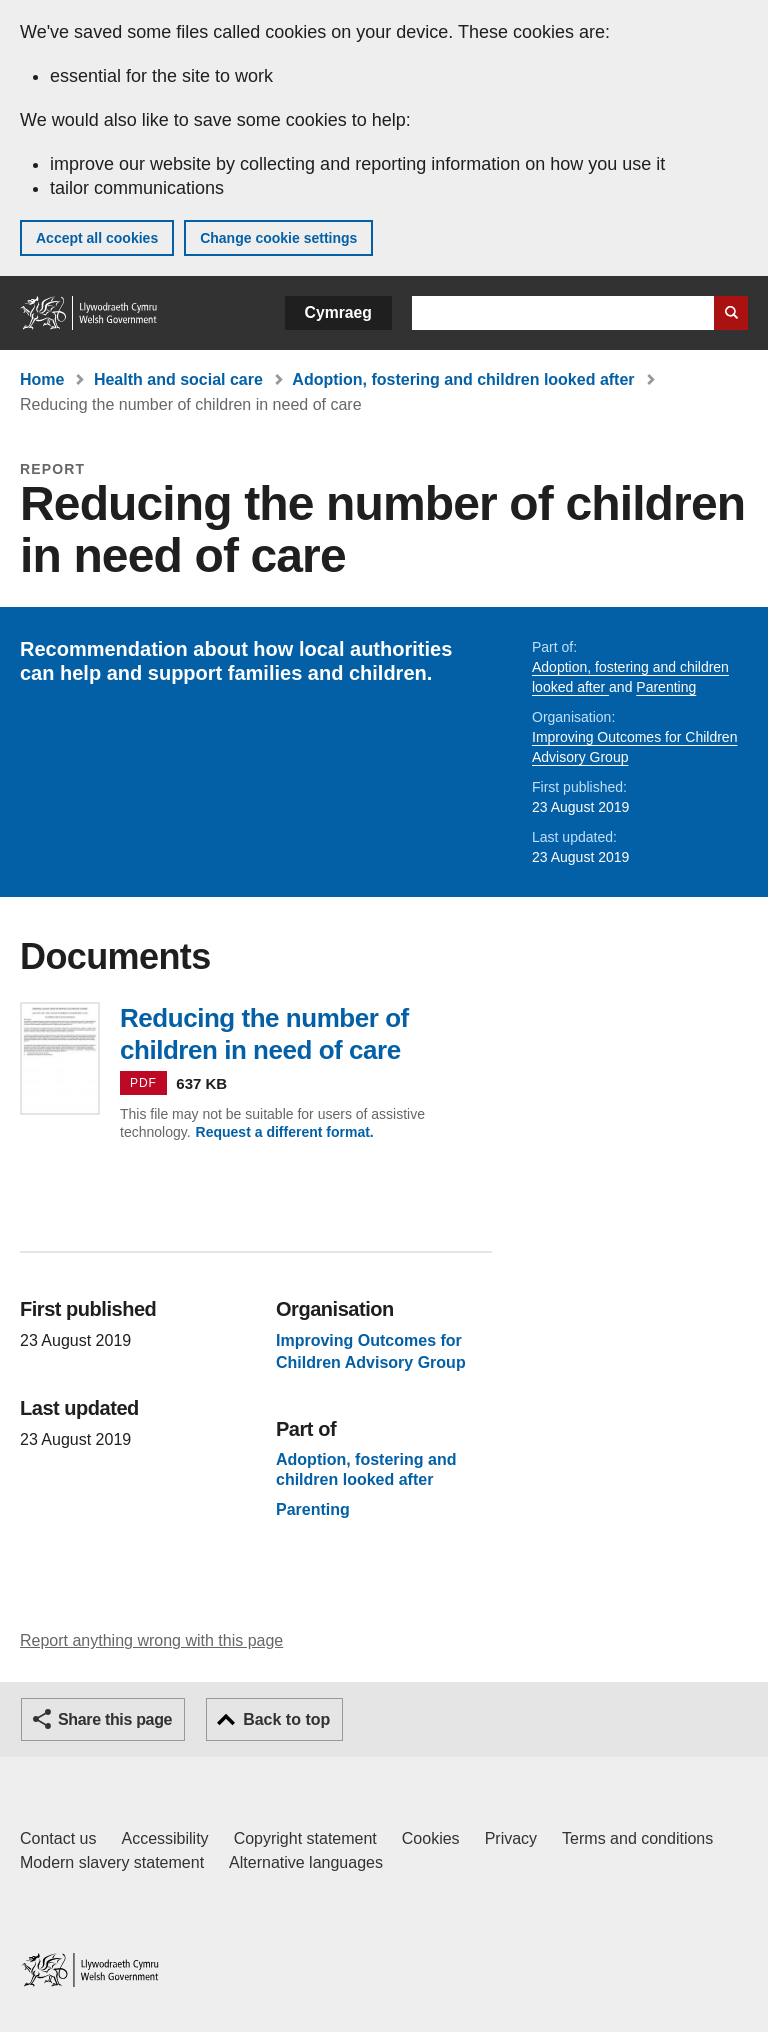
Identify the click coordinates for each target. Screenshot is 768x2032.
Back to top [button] (286, 1719)
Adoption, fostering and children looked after (463, 379)
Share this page (115, 1719)
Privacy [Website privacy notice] (511, 1838)
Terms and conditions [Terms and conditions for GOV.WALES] (637, 1838)
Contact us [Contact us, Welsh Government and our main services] (58, 1838)
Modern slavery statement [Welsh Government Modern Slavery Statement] (112, 1862)
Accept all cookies (97, 238)
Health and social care (178, 379)
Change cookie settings (278, 238)
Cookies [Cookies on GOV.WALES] (431, 1838)
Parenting (666, 687)
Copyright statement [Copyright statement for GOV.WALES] (305, 1838)
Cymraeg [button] (338, 312)
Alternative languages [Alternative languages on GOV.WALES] (306, 1862)
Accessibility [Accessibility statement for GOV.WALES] (164, 1838)
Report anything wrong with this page (151, 1640)
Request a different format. (285, 1132)
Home (42, 379)
